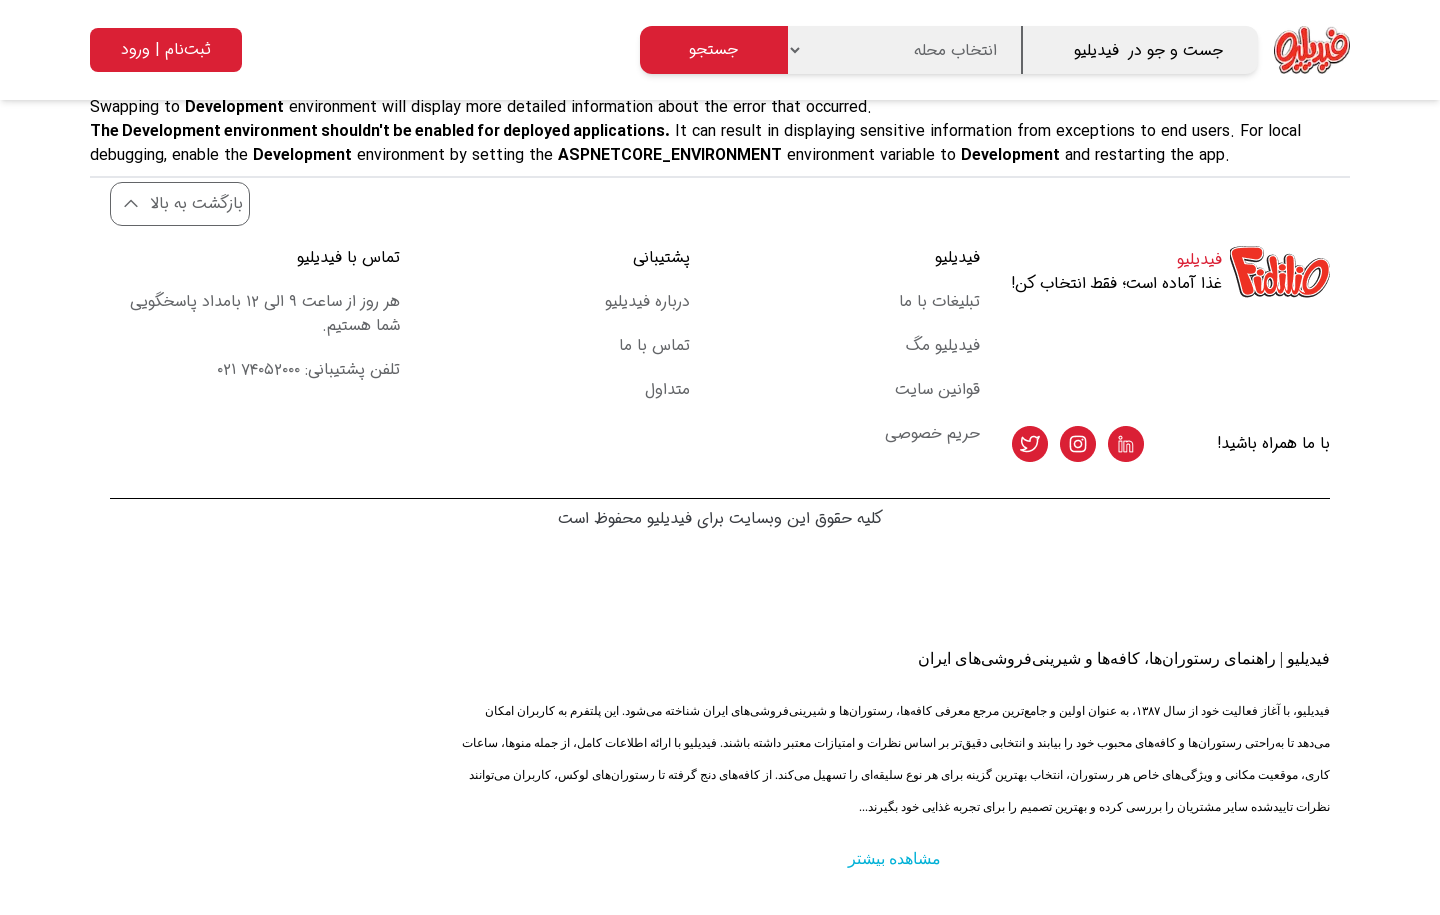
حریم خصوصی (932, 433)
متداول (667, 389)
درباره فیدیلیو (647, 301)
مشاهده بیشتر (894, 858)
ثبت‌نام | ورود (166, 49)
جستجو (713, 49)
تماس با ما (654, 345)
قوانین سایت (937, 389)
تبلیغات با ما (939, 301)
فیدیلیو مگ (943, 345)
